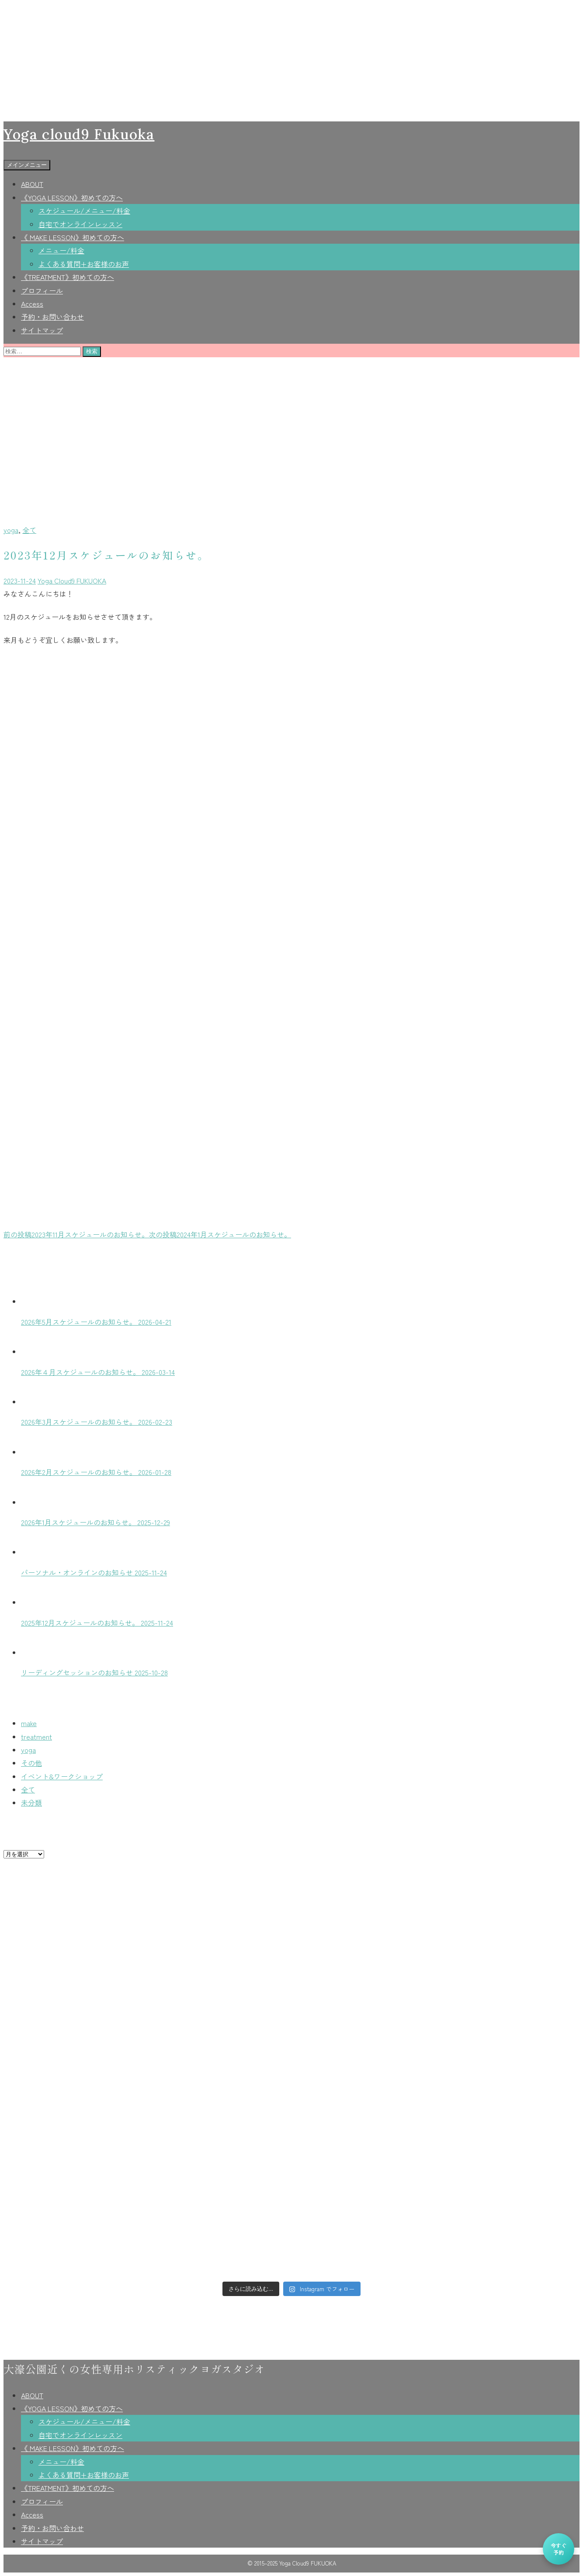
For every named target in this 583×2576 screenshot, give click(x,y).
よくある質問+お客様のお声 (83, 264)
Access (32, 303)
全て (29, 530)
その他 (31, 1763)
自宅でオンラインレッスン (80, 224)
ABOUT (32, 184)
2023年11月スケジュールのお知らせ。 (76, 1234)
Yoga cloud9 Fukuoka (78, 134)
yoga (10, 530)
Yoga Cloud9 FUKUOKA (72, 580)
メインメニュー (27, 165)
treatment (36, 1736)
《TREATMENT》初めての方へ (67, 277)
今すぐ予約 (558, 2548)
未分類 (31, 1802)
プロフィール (42, 290)
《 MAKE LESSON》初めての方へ (72, 237)
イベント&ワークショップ (62, 1776)
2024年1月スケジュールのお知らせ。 (220, 1234)
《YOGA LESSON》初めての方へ (72, 197)
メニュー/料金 (61, 250)
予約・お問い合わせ (52, 316)
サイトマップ (42, 330)
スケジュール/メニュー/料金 (84, 210)
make (29, 1723)
